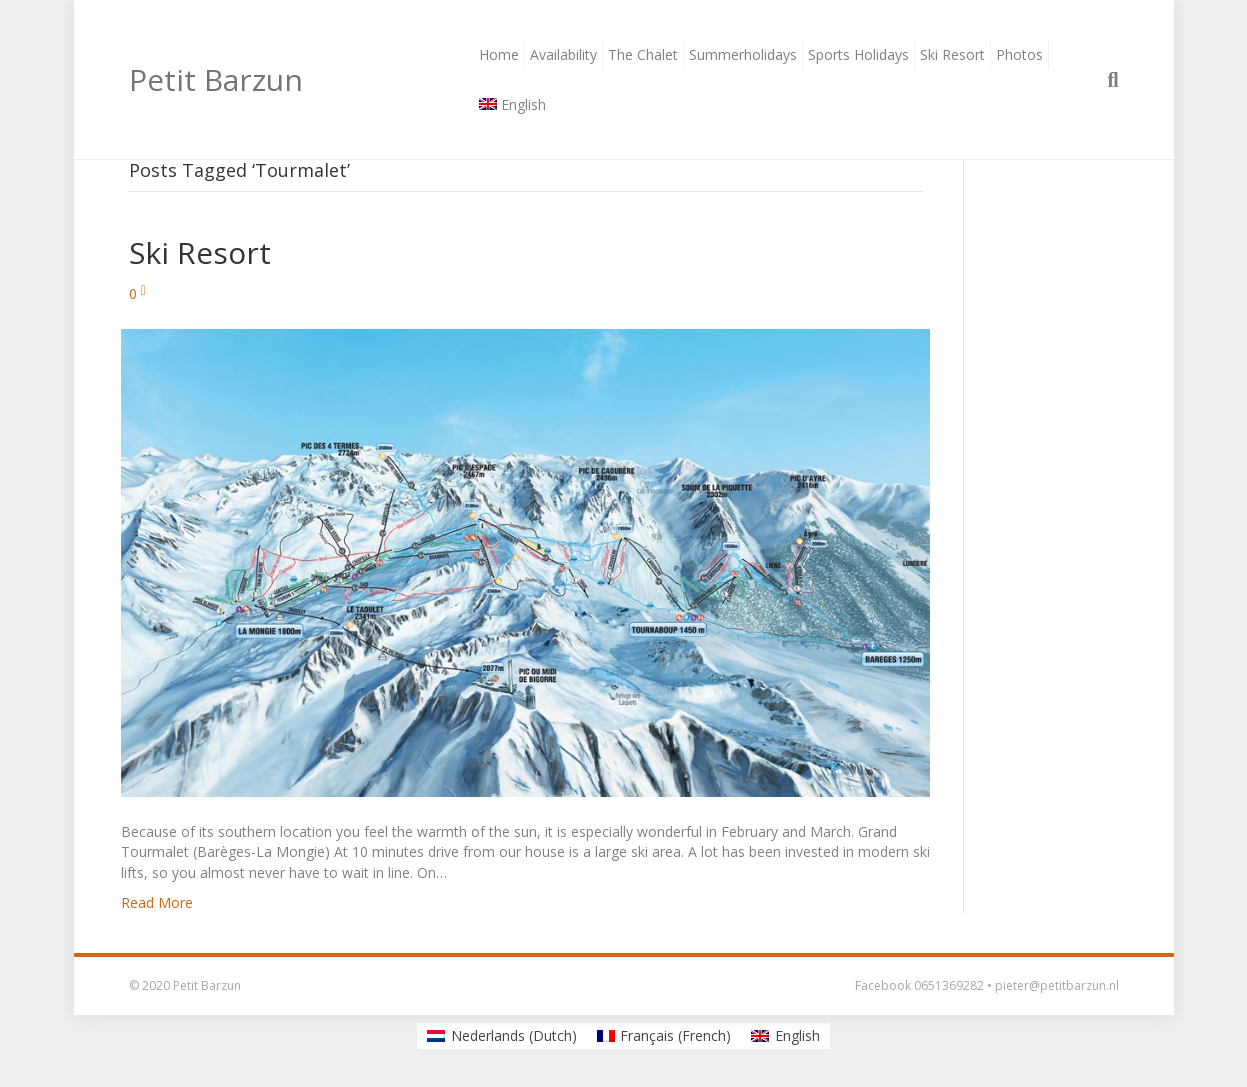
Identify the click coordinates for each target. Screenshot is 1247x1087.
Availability (563, 54)
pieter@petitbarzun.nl (1057, 985)
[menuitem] (512, 105)
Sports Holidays (858, 54)
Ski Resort (952, 54)
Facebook (883, 985)
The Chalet (643, 54)
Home (499, 54)
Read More (157, 902)
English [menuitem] (797, 1035)
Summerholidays (743, 54)
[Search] (1105, 80)
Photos (1019, 54)
